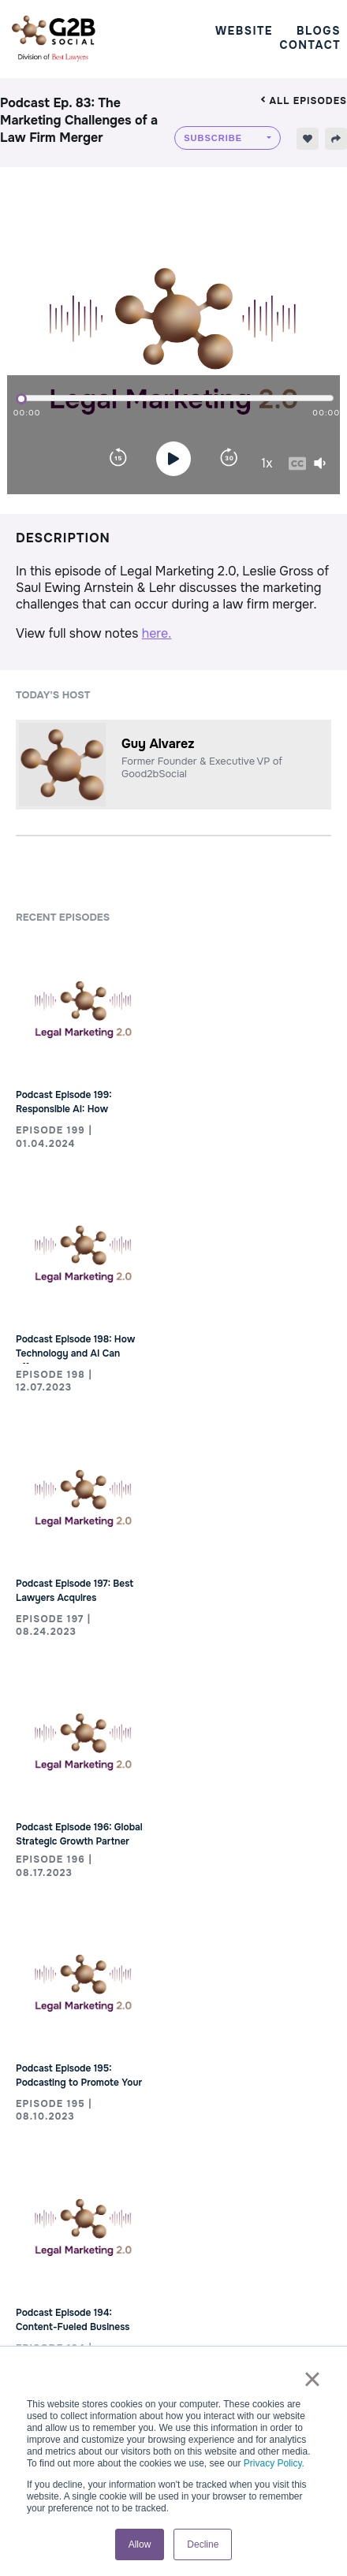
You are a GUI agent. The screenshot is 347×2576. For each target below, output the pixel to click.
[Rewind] (118, 459)
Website (244, 31)
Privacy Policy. (274, 2463)
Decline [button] (202, 2544)
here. (157, 633)
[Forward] (228, 459)
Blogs (319, 31)
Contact (310, 45)
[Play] (173, 458)
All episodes (303, 101)
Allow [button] (140, 2544)
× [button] (312, 2379)
